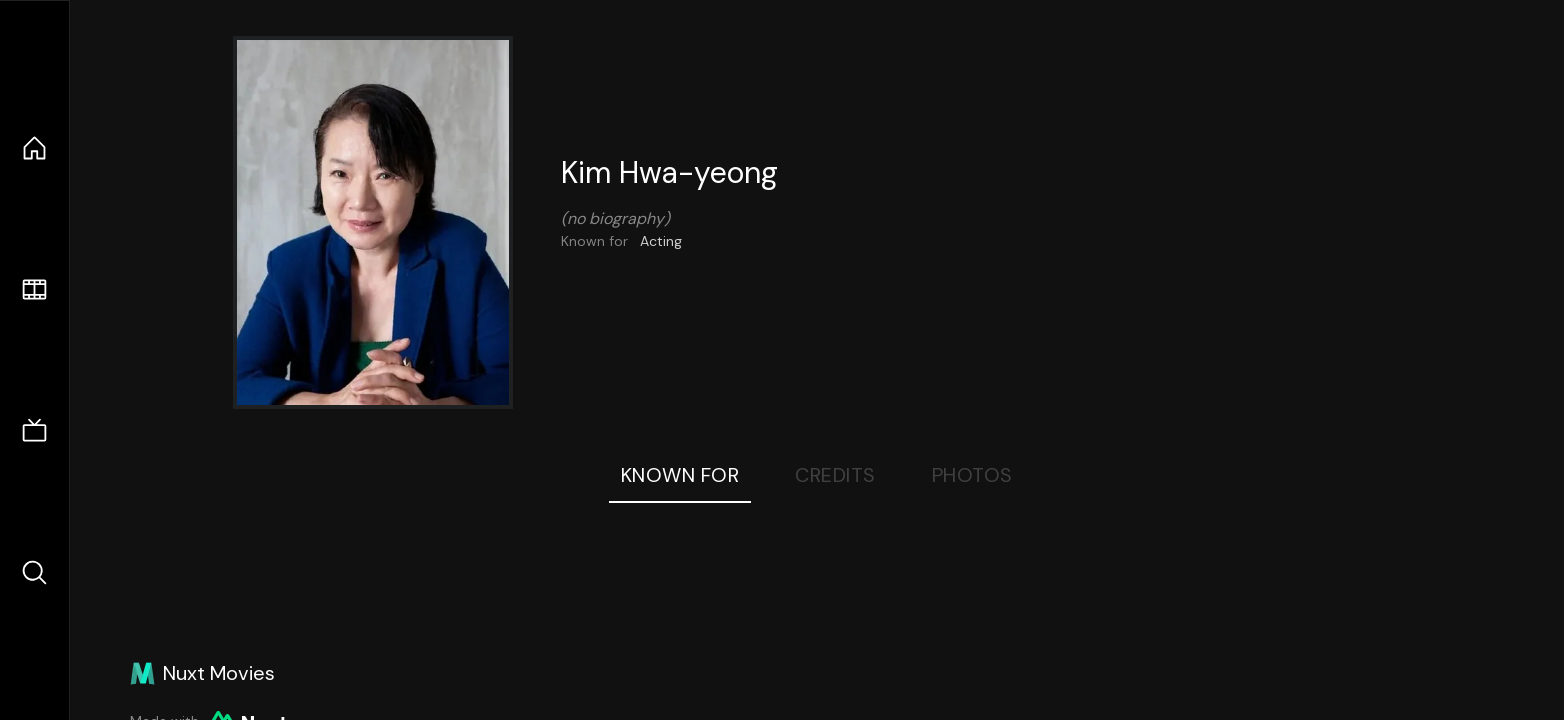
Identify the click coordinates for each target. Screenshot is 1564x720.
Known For (680, 475)
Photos (972, 475)
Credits (835, 475)
